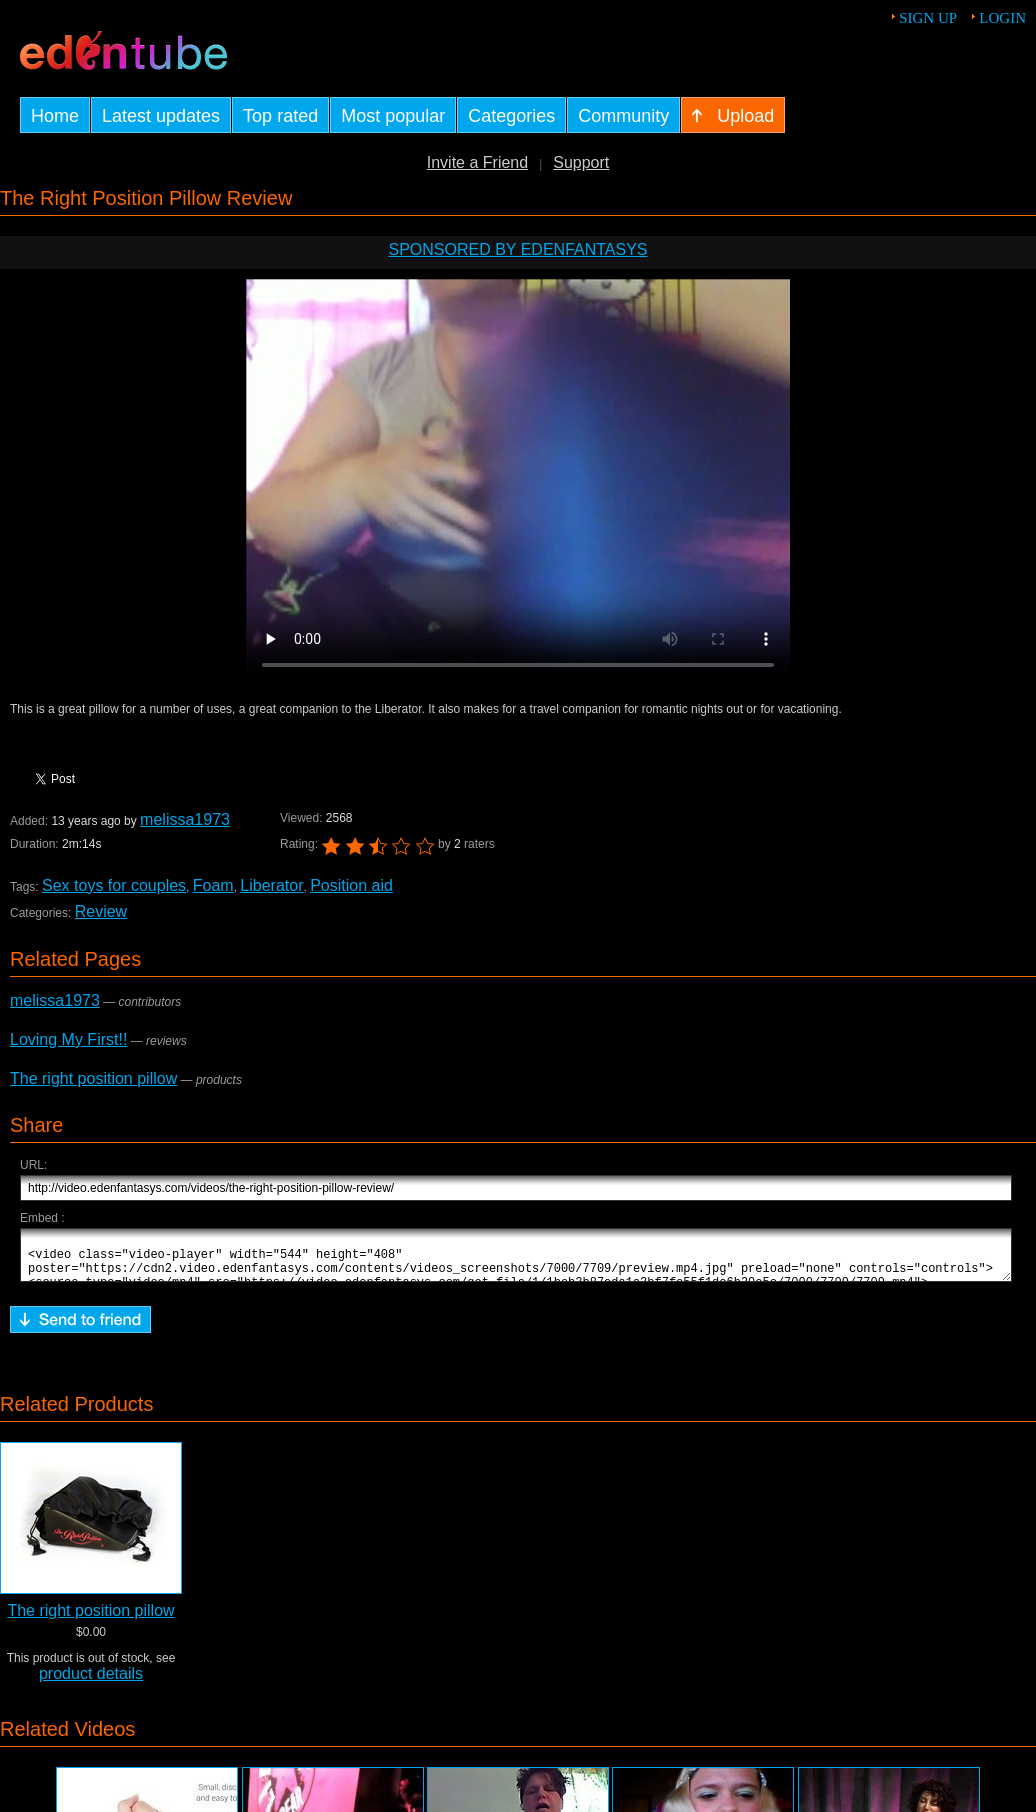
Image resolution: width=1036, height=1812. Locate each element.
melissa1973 (185, 819)
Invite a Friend (477, 162)
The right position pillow (93, 1078)
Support (581, 162)
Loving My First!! (68, 1039)
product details (91, 1682)
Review (101, 911)
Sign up (928, 18)
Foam (213, 885)
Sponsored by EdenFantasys (517, 249)
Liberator (271, 885)
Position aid (351, 885)
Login (1002, 18)
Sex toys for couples (114, 885)
